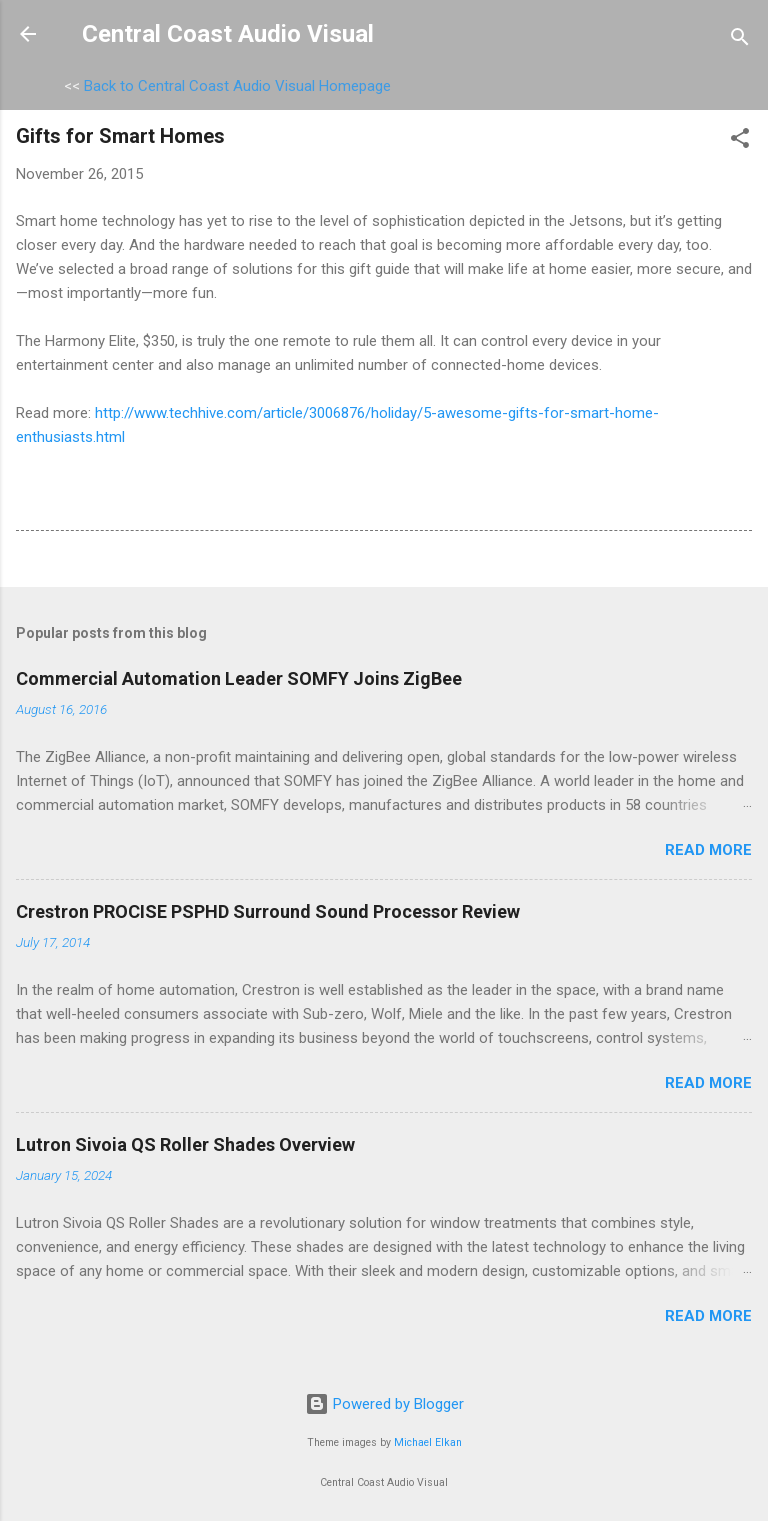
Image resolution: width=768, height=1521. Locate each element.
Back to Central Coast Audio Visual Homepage (237, 86)
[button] (740, 141)
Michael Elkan (428, 1442)
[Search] (740, 40)
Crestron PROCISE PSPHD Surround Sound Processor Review (268, 911)
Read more (708, 850)
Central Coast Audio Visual (228, 34)
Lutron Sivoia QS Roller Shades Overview (185, 1144)
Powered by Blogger (384, 1404)
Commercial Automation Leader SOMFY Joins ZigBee (239, 678)
